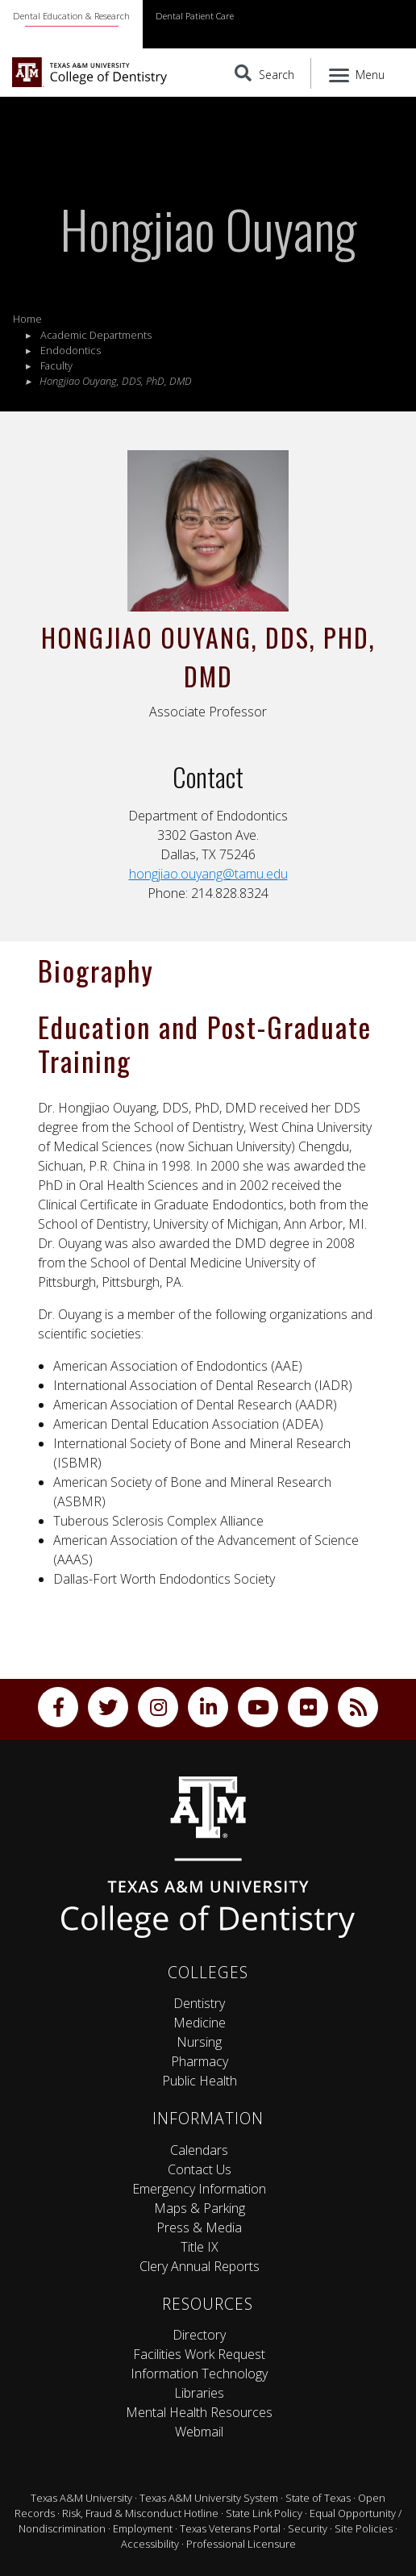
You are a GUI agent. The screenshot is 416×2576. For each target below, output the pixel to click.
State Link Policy (264, 2513)
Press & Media (199, 2227)
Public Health (199, 2081)
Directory (199, 2335)
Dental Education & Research (71, 16)
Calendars (199, 2150)
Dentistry (199, 2003)
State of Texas (318, 2497)
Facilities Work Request (199, 2354)
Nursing (199, 2042)
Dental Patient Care (195, 16)
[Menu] (357, 73)
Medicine (199, 2022)
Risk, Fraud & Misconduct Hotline (140, 2513)
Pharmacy (199, 2061)
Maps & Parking (199, 2208)
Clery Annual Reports (199, 2266)
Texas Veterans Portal (230, 2528)
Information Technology (199, 2373)
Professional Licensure (241, 2543)
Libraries (199, 2393)
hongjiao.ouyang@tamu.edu (208, 874)
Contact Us (199, 2169)
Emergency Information (199, 2189)
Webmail (199, 2431)
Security (307, 2528)
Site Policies (364, 2528)
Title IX (199, 2247)
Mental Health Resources (199, 2412)
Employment (143, 2528)
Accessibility (150, 2543)
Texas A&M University (81, 2497)
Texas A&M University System (208, 2497)
